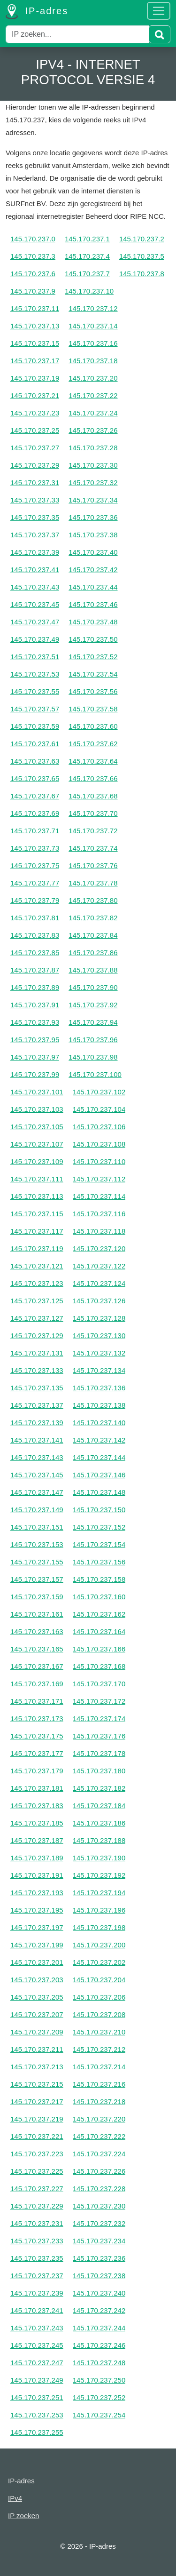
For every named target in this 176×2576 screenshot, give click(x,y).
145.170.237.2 (141, 239)
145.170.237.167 (36, 1666)
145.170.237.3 (32, 256)
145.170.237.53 (34, 674)
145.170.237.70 (93, 813)
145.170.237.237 (36, 2276)
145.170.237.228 (99, 2189)
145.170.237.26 (93, 430)
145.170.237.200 (99, 1945)
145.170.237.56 (93, 691)
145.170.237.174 (99, 1719)
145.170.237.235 (36, 2258)
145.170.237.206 (99, 1997)
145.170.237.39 (34, 552)
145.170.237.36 (93, 517)
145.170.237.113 (36, 1196)
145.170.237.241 (36, 2310)
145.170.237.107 (36, 1144)
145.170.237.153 (36, 1544)
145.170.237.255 (36, 2432)
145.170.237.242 (99, 2310)
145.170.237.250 (99, 2380)
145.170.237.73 (34, 848)
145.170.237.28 (93, 448)
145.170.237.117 (36, 1231)
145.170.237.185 (36, 1823)
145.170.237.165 (36, 1649)
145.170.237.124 (99, 1283)
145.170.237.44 (93, 587)
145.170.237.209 (36, 2032)
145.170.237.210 (99, 2032)
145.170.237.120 (99, 1248)
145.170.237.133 (36, 1370)
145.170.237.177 (36, 1753)
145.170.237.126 (99, 1301)
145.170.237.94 (93, 1022)
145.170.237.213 (36, 2067)
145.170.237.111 (36, 1179)
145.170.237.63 (34, 761)
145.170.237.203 (36, 1980)
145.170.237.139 (36, 1423)
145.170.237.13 (34, 326)
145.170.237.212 (99, 2049)
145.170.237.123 (36, 1283)
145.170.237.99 (34, 1074)
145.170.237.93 (34, 1022)
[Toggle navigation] (158, 11)
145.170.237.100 (95, 1074)
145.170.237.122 (99, 1266)
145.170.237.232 (99, 2223)
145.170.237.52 (93, 657)
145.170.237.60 (93, 726)
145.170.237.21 (34, 395)
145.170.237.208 (99, 2014)
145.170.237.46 (93, 604)
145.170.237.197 (36, 1927)
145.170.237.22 (93, 395)
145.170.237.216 (99, 2084)
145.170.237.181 (36, 1788)
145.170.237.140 (99, 1423)
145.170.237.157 (36, 1579)
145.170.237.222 (99, 2136)
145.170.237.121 (36, 1266)
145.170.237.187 (36, 1840)
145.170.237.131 (36, 1353)
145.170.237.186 (99, 1823)
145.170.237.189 (36, 1858)
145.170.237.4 (87, 256)
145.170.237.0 (32, 239)
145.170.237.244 (99, 2328)
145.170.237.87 (34, 970)
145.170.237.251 (36, 2397)
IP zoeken (23, 2516)
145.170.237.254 (99, 2415)
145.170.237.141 (36, 1440)
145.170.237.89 (34, 987)
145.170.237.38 (93, 535)
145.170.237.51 (34, 657)
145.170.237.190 (99, 1858)
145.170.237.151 (36, 1527)
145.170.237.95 (34, 1040)
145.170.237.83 (34, 935)
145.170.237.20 (93, 378)
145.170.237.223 (36, 2154)
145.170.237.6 (32, 274)
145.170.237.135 (36, 1388)
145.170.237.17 (34, 361)
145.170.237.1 (87, 239)
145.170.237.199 (36, 1945)
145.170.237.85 (34, 953)
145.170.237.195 (36, 1910)
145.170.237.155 (36, 1562)
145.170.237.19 (34, 378)
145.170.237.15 (34, 343)
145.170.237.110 (99, 1161)
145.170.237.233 (36, 2241)
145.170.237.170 (99, 1684)
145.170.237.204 (99, 1980)
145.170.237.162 (99, 1614)
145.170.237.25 (34, 430)
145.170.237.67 (34, 796)
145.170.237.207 (36, 2014)
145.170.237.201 (36, 1962)
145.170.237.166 (99, 1649)
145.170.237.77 (34, 883)
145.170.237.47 (34, 622)
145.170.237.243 (36, 2328)
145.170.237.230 (99, 2206)
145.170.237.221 (36, 2136)
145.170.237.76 (93, 865)
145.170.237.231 (36, 2223)
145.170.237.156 (99, 1562)
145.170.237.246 (99, 2345)
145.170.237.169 (36, 1684)
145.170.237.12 (93, 308)
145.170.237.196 (99, 1910)
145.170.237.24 (93, 413)
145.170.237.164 (99, 1631)
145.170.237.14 (93, 326)
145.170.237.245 (36, 2345)
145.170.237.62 (93, 744)
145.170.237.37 (34, 535)
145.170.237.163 (36, 1631)
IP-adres (37, 11)
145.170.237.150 (99, 1510)
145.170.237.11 (34, 308)
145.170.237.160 (99, 1597)
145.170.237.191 (36, 1875)
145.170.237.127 (36, 1318)
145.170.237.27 (34, 448)
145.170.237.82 (93, 918)
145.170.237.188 (99, 1840)
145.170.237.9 (32, 291)
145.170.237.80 (93, 900)
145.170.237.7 (87, 274)
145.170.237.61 (34, 744)
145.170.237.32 (93, 482)
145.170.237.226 (99, 2171)
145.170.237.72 (93, 831)
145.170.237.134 (99, 1370)
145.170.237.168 (99, 1666)
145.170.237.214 (99, 2067)
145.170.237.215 (36, 2084)
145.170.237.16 (93, 343)
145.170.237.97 (34, 1057)
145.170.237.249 (36, 2380)
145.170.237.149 (36, 1510)
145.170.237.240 (99, 2293)
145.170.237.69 (34, 813)
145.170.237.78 (93, 883)
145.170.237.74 (93, 848)
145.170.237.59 (34, 726)
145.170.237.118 (99, 1231)
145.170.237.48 (93, 622)
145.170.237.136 (99, 1388)
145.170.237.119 (36, 1248)
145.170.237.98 (93, 1057)
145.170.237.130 (99, 1336)
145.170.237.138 (99, 1405)
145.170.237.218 (99, 2101)
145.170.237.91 (34, 1005)
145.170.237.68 (93, 796)
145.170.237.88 (93, 970)
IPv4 (15, 2498)
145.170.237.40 (93, 552)
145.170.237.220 (99, 2119)
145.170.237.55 (34, 691)
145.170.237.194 (99, 1893)
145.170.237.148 (99, 1492)
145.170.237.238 (99, 2276)
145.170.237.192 (99, 1875)
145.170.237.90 (93, 987)
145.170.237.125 (36, 1301)
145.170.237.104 (99, 1109)
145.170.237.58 (93, 709)
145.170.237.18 (93, 361)
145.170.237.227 (36, 2189)
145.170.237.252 (99, 2397)
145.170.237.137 (36, 1405)
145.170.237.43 (34, 587)
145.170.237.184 (99, 1806)
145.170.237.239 (36, 2293)
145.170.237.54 (93, 674)
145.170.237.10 (89, 291)
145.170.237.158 (99, 1579)
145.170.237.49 (34, 639)
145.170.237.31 (34, 482)
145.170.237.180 (99, 1771)
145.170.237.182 (99, 1788)
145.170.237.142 (99, 1440)
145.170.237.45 (34, 604)
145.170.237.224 (99, 2154)
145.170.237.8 (141, 274)
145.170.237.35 (34, 517)
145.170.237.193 (36, 1893)
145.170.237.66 (93, 778)
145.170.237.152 (99, 1527)
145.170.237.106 (99, 1127)
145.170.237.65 (34, 778)
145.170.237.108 (99, 1144)
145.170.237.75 (34, 865)
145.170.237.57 (34, 709)
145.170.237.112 (99, 1179)
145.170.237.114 (99, 1196)
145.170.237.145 (36, 1475)
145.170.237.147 (36, 1492)
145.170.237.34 (93, 500)
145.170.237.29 (34, 465)
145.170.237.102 (99, 1092)
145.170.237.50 (93, 639)
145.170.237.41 (34, 570)
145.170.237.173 (36, 1719)
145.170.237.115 (36, 1214)
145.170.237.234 (99, 2241)
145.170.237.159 (36, 1597)
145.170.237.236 (99, 2258)
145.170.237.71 (34, 831)
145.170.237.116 (99, 1214)
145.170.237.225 (36, 2171)
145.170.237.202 (99, 1962)
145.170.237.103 (36, 1109)
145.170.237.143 (36, 1457)
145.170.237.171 (36, 1701)
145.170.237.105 (36, 1127)
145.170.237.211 (36, 2049)
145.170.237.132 (99, 1353)
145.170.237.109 (36, 1161)
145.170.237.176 (99, 1736)
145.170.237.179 (36, 1771)
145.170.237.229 (36, 2206)
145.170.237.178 (99, 1753)
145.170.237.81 (34, 918)
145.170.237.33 (34, 500)
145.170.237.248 (99, 2363)
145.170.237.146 (99, 1475)
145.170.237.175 (36, 1736)
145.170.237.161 (36, 1614)
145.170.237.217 (36, 2101)
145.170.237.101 (36, 1092)
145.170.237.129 (36, 1336)
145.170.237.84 (93, 935)
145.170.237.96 (93, 1040)
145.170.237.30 (93, 465)
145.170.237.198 (99, 1927)
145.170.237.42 (93, 570)
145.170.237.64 (93, 761)
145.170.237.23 (34, 413)
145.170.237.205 (36, 1997)
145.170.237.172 (99, 1701)
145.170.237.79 (34, 900)
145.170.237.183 (36, 1806)
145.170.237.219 (36, 2119)
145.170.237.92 (93, 1005)
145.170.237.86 (93, 953)
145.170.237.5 (141, 256)
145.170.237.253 (36, 2415)
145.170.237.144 (99, 1457)
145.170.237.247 (36, 2363)
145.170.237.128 (99, 1318)
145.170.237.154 (99, 1544)
